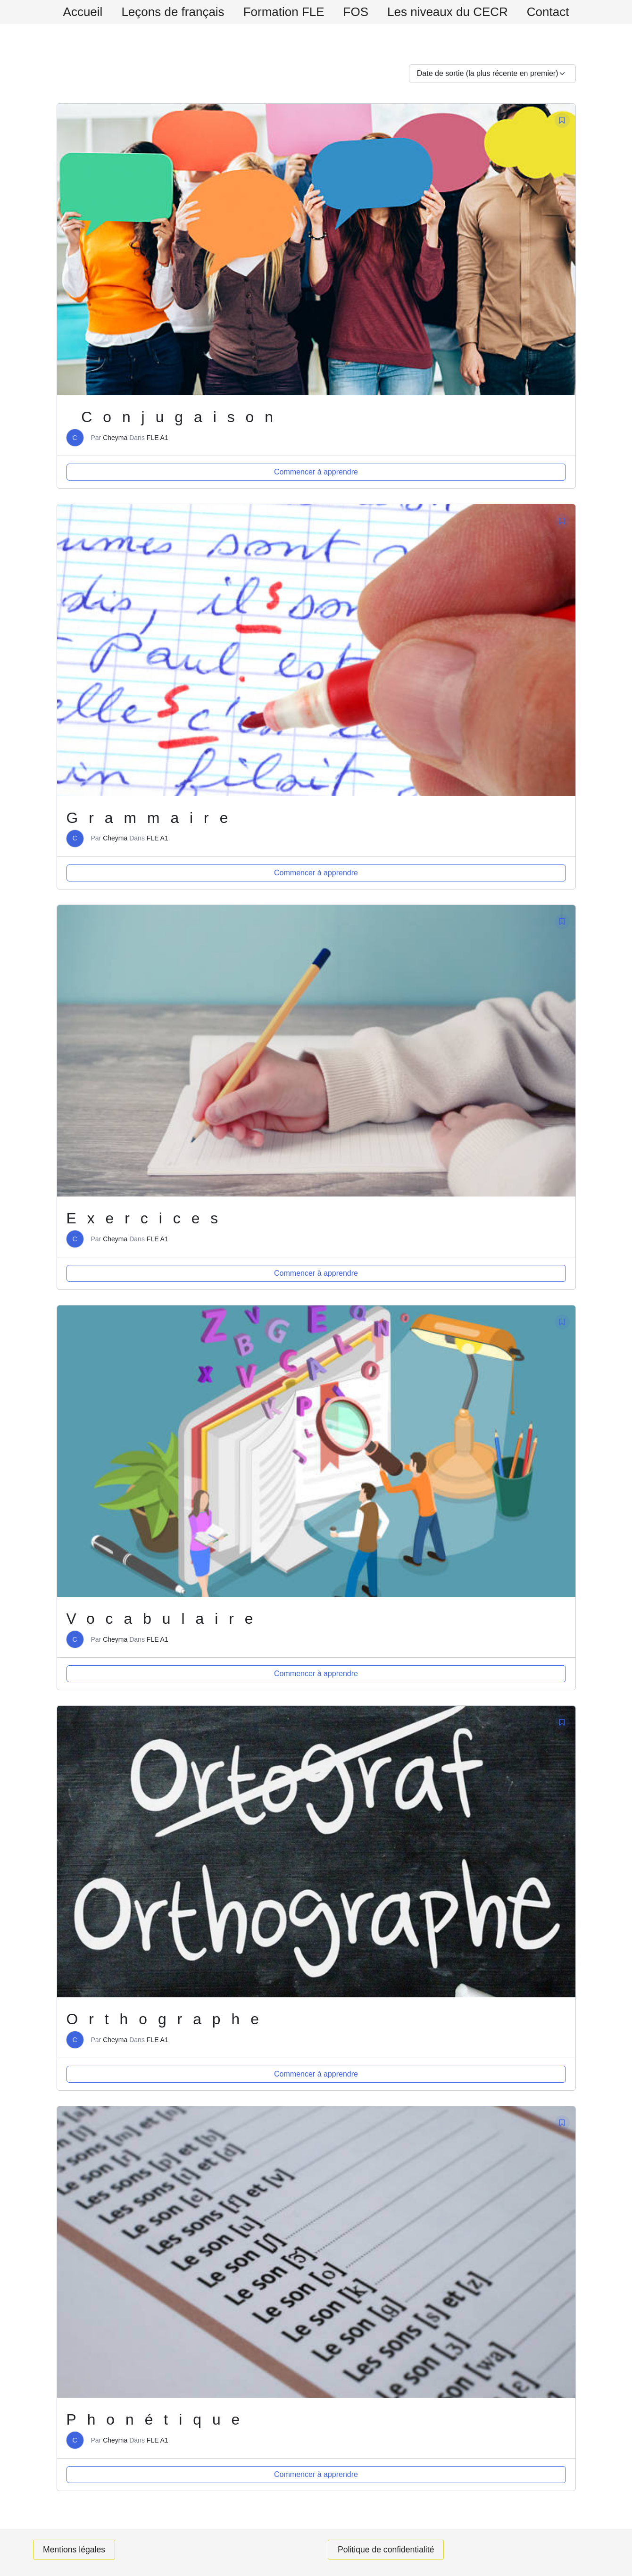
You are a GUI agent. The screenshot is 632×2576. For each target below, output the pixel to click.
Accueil (69, 12)
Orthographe (169, 2019)
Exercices (149, 1218)
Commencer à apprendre (316, 472)
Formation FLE (281, 12)
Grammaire (154, 817)
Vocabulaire (166, 1618)
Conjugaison (176, 416)
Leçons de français (164, 12)
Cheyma (115, 437)
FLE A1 (157, 437)
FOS (358, 12)
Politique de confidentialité (387, 2549)
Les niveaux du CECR (456, 12)
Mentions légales (75, 2549)
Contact (562, 12)
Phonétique (159, 2419)
